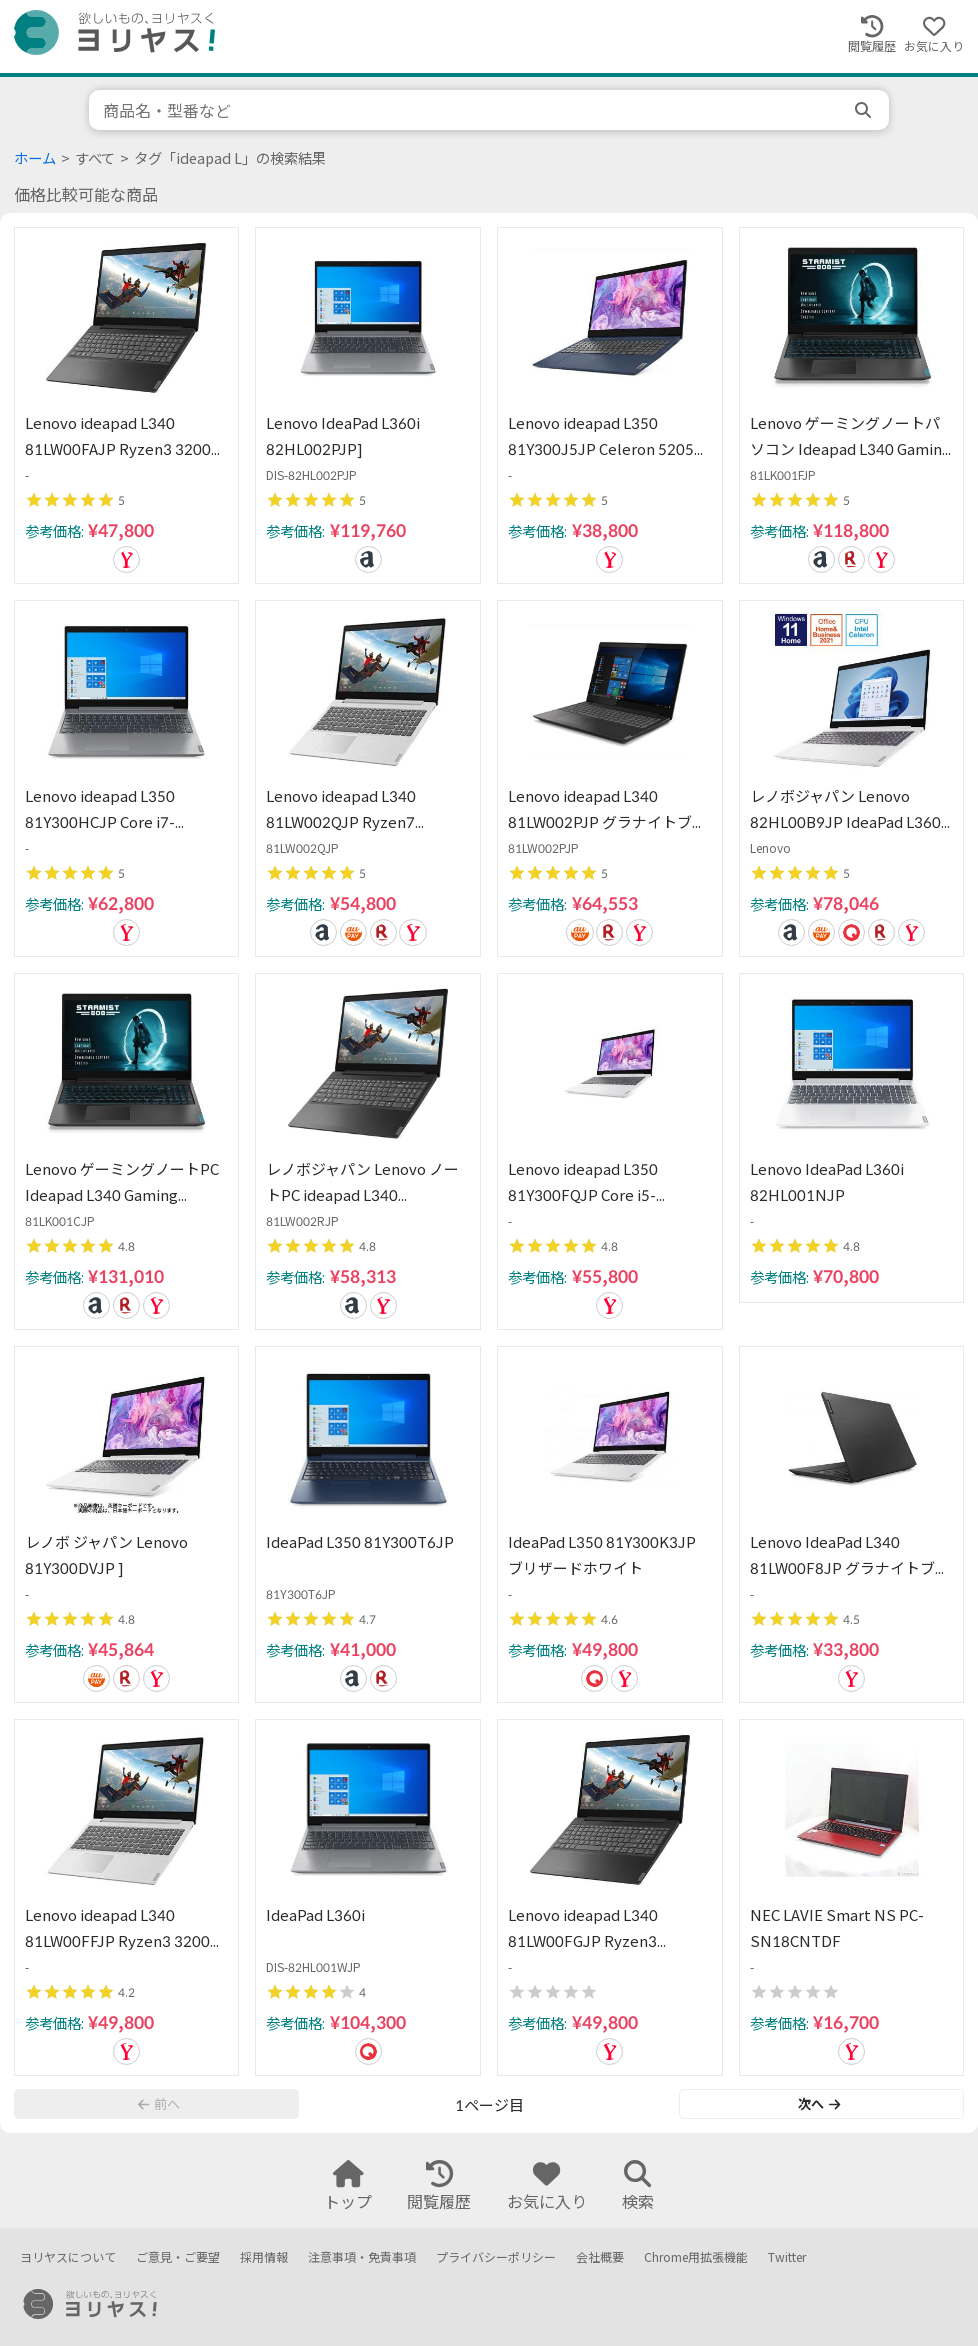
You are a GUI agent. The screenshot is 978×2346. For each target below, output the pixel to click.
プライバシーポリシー (496, 2257)
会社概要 (600, 2257)
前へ (159, 2104)
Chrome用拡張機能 (696, 2257)
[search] (865, 110)
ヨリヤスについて (68, 2257)
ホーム (35, 158)
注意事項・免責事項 (362, 2257)
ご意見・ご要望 (178, 2257)
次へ (819, 2104)
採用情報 (264, 2257)
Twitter (787, 2257)
